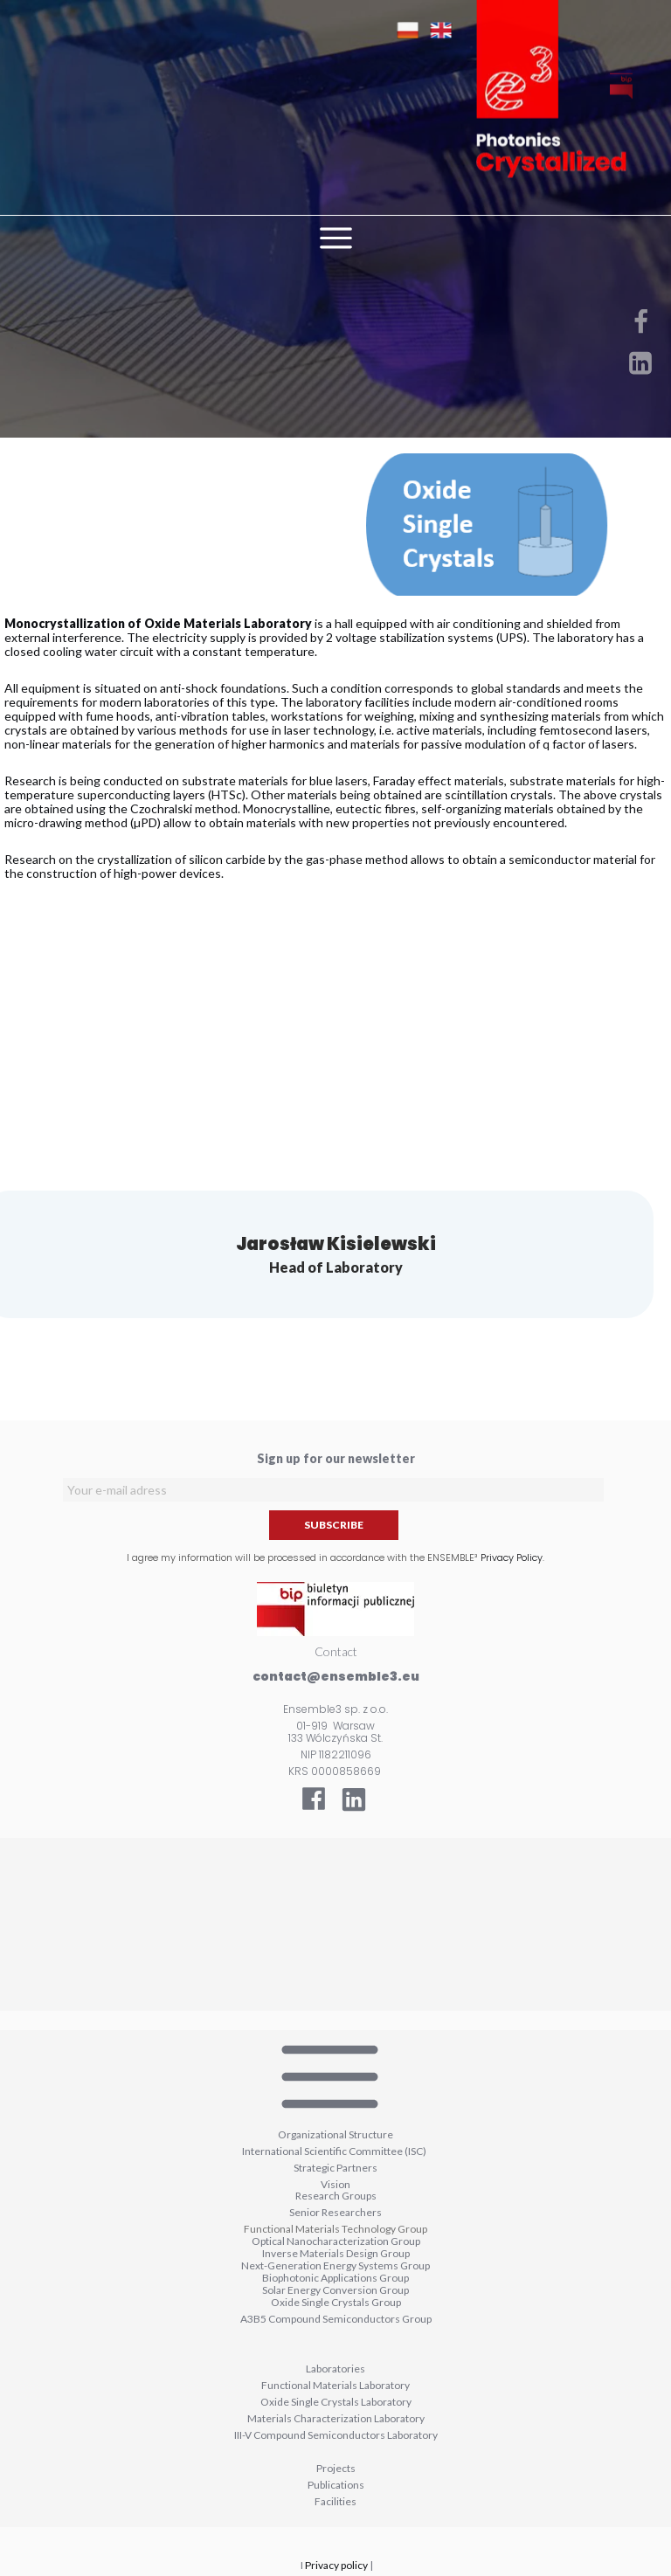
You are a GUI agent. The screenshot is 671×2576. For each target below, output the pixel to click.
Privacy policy (336, 2565)
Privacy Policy (512, 1557)
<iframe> (335, 1924)
